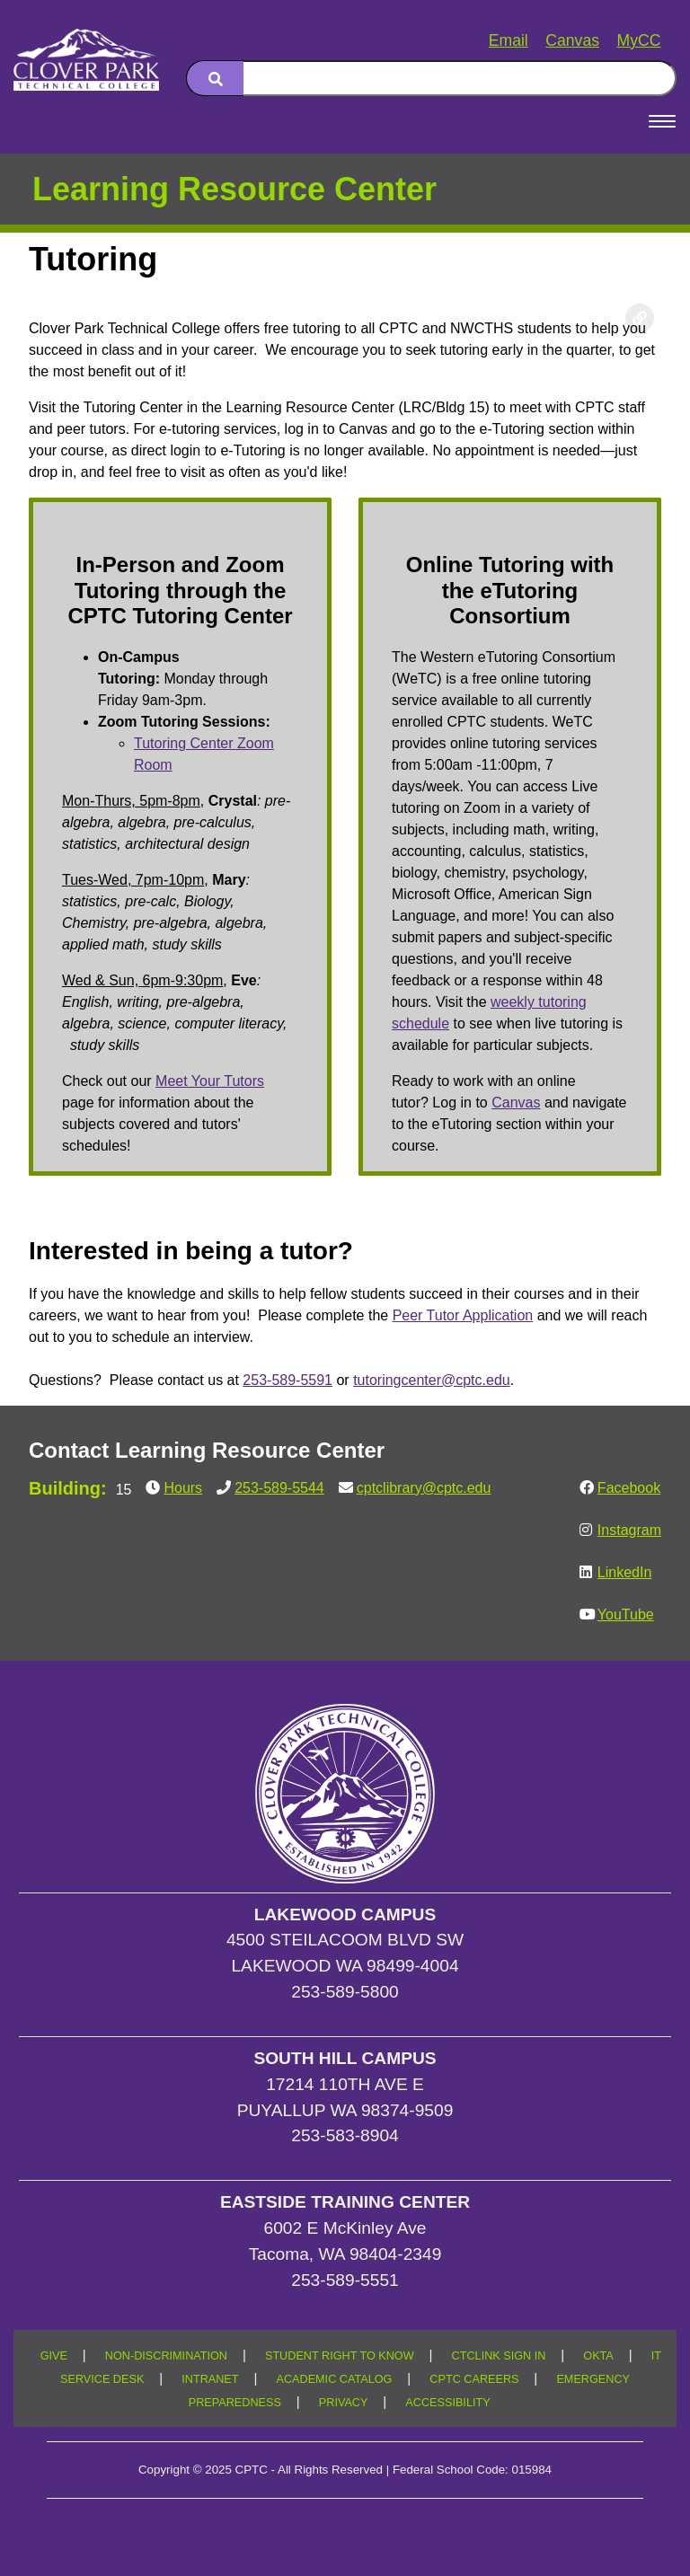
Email (508, 40)
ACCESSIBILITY (447, 2402)
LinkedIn (624, 1572)
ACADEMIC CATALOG (334, 2379)
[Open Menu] (662, 121)
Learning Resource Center (234, 189)
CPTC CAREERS (473, 2379)
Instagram (629, 1530)
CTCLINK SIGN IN (499, 2356)
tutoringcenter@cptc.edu (431, 1380)
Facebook (628, 1487)
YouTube (625, 1614)
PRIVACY (343, 2402)
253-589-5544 (279, 1487)
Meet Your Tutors (209, 1081)
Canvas (572, 40)
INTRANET (209, 2379)
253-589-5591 (287, 1380)
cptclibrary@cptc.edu (424, 1487)
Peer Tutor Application (463, 1315)
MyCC (639, 40)
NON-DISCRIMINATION (166, 2356)
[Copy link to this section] (639, 318)
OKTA (598, 2356)
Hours (183, 1487)
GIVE (53, 2356)
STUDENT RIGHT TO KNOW (339, 2356)
